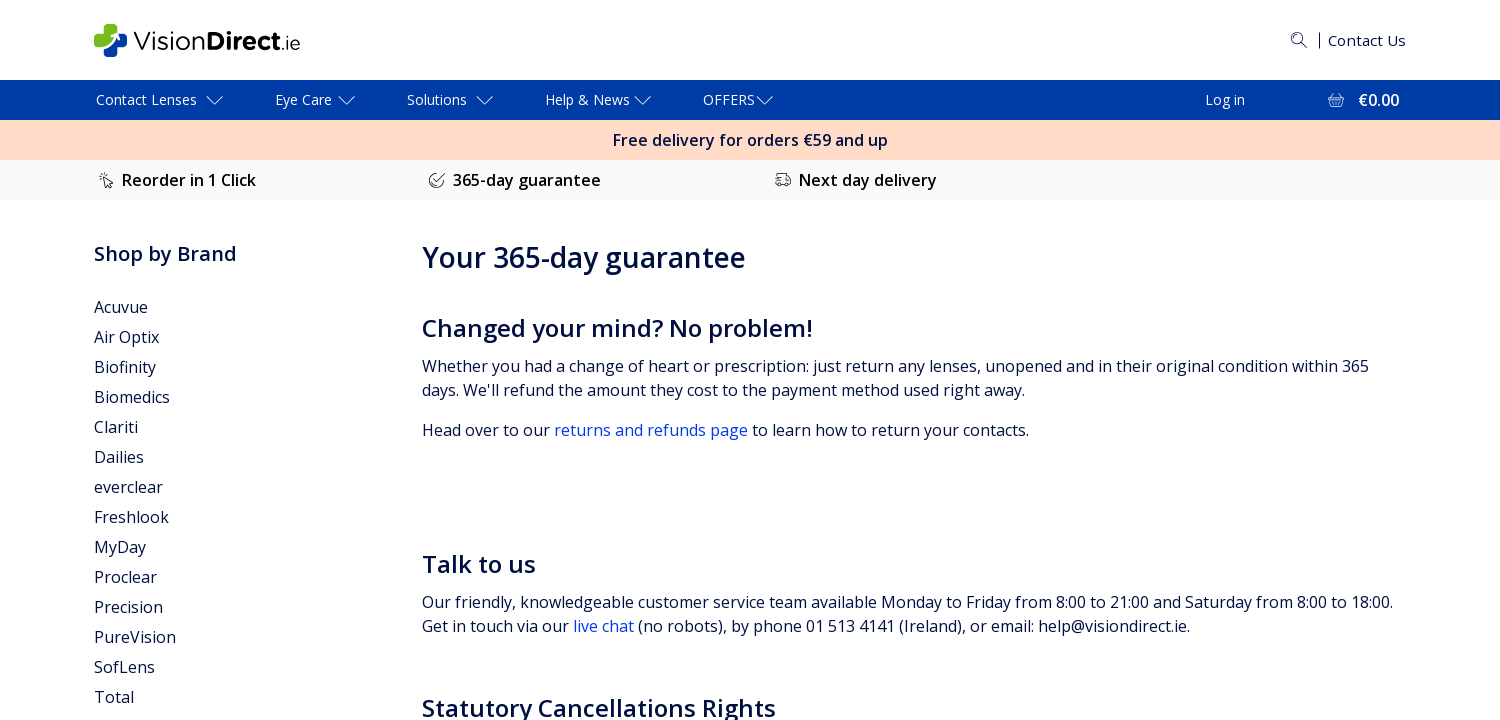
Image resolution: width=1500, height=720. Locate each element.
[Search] (1295, 40)
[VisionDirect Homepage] (213, 40)
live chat (603, 626)
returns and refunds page (651, 430)
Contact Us (1365, 40)
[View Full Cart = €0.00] (1361, 100)
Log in (1225, 99)
